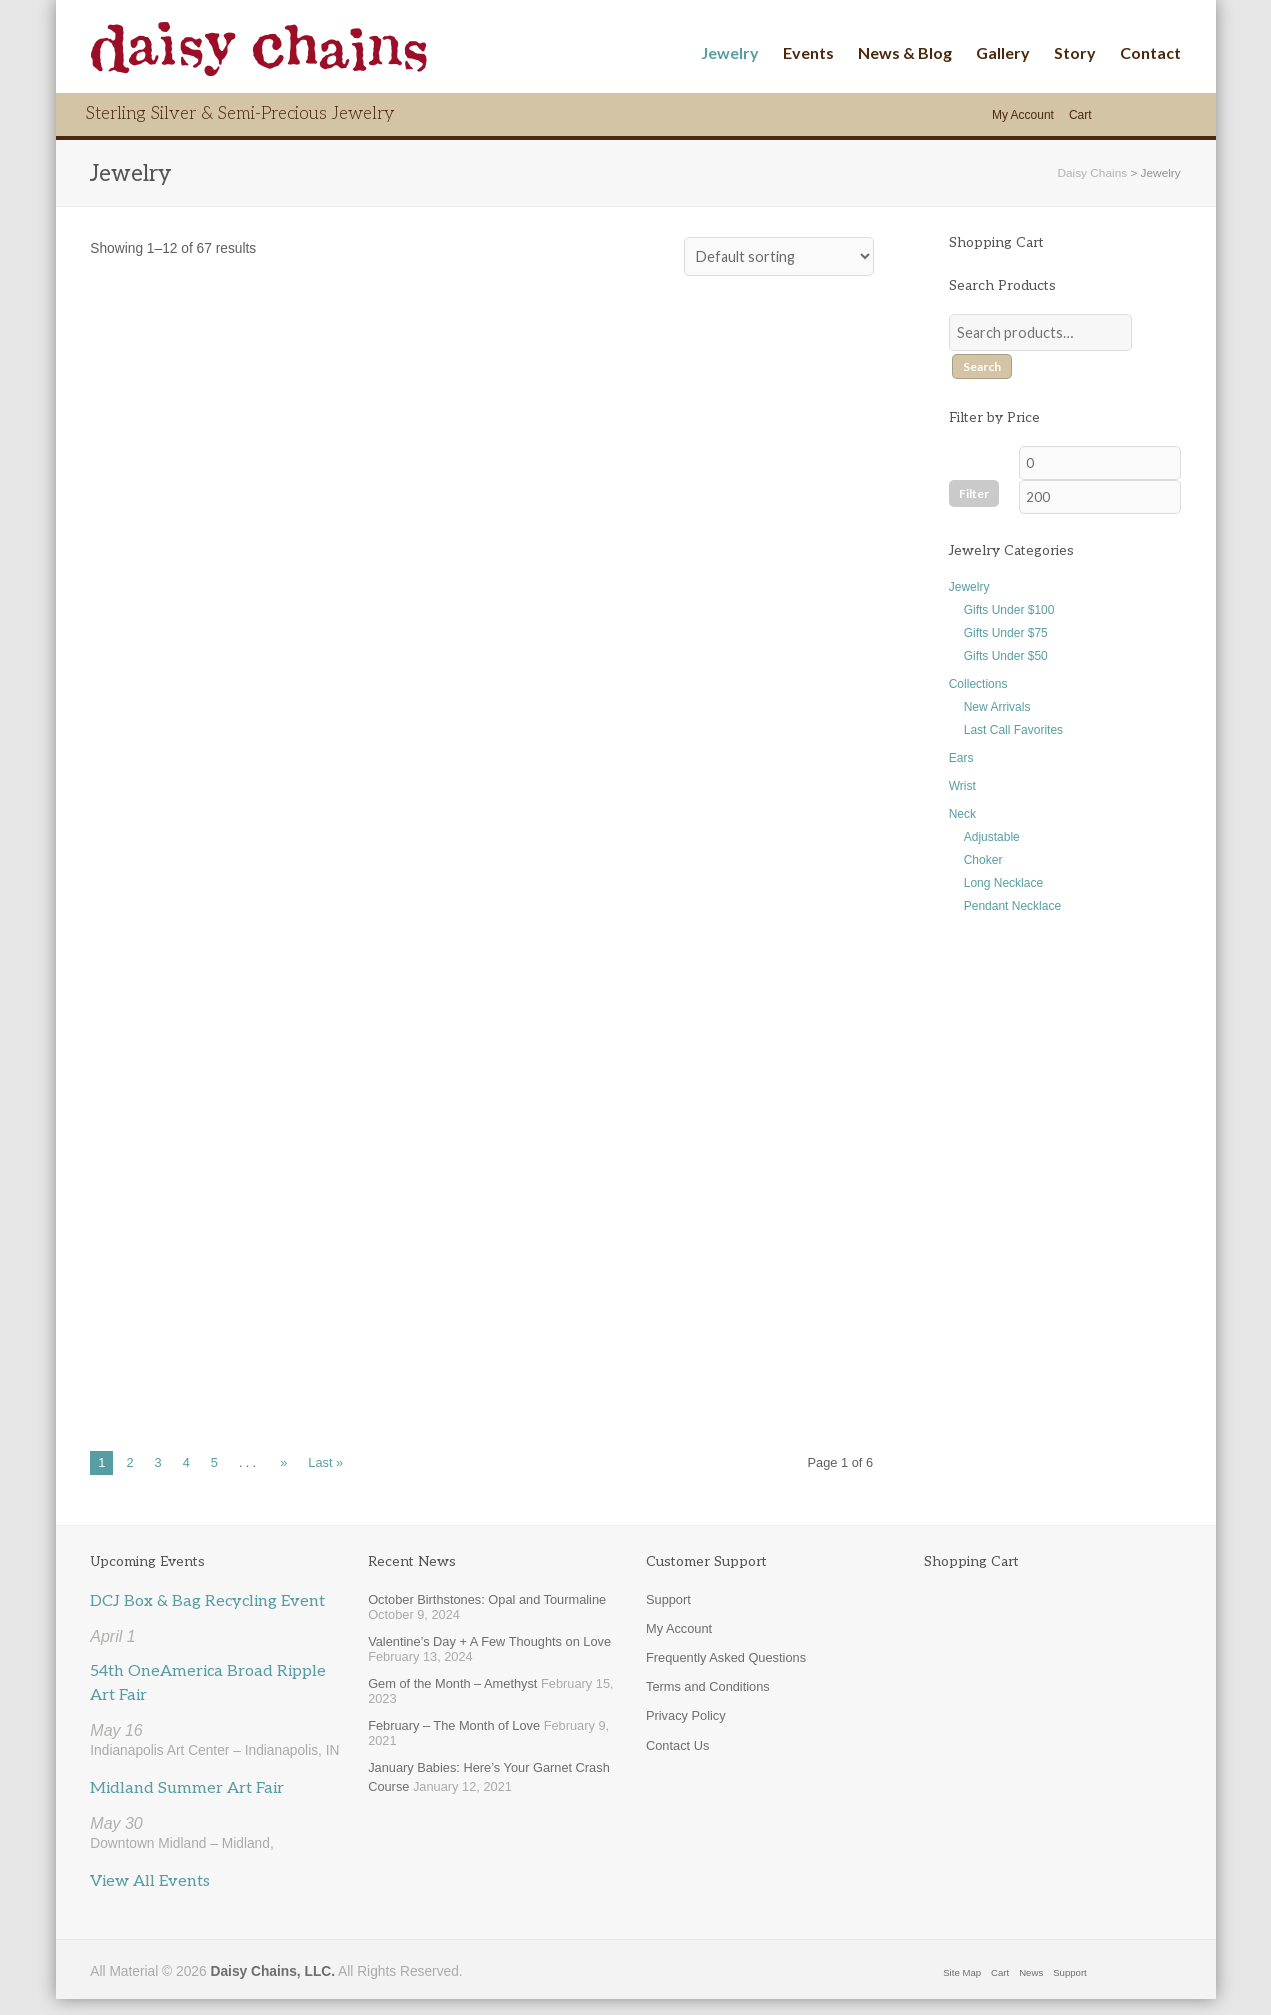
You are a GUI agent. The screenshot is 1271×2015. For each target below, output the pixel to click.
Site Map (962, 1972)
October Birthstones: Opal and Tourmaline (487, 1599)
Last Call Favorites (1013, 730)
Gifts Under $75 (1006, 633)
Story (1075, 52)
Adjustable (992, 837)
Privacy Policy (686, 1715)
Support (668, 1599)
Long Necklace (1003, 883)
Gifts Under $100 (1009, 610)
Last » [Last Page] (325, 1462)
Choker (983, 860)
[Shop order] (779, 256)
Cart (1080, 115)
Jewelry (730, 52)
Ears (961, 758)
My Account (1023, 115)
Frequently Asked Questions (726, 1657)
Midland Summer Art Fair (187, 1788)
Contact (1150, 52)
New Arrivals (997, 707)
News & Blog (905, 52)
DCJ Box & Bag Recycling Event (207, 1601)
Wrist (962, 786)
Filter (974, 493)
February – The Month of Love (454, 1725)
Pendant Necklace (1012, 906)
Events (808, 52)
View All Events (150, 1881)
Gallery (1003, 52)
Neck (962, 814)
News (1031, 1972)
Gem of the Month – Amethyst (452, 1683)
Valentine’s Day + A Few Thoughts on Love (489, 1641)
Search (982, 366)
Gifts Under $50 (1006, 656)
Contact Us (677, 1745)
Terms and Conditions (708, 1686)
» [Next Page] (283, 1462)
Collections (978, 684)
